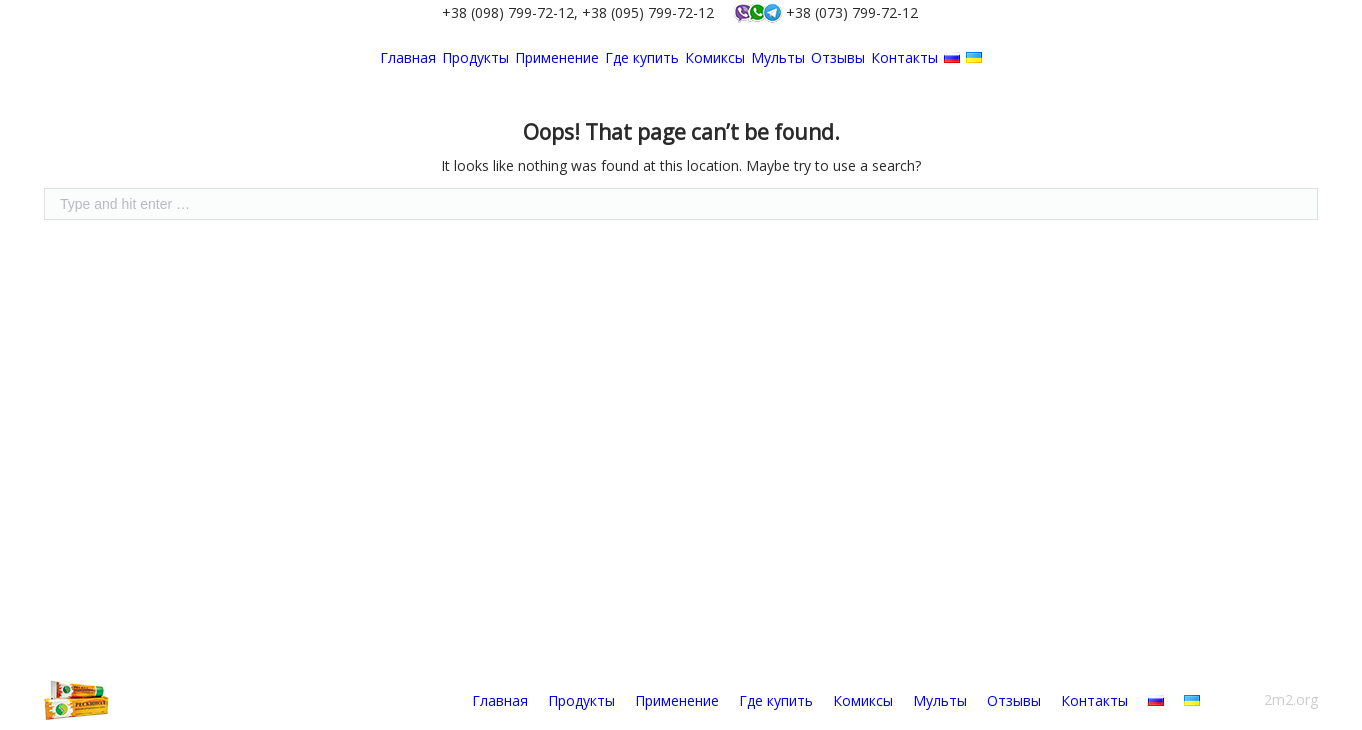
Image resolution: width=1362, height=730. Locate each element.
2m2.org (1291, 699)
